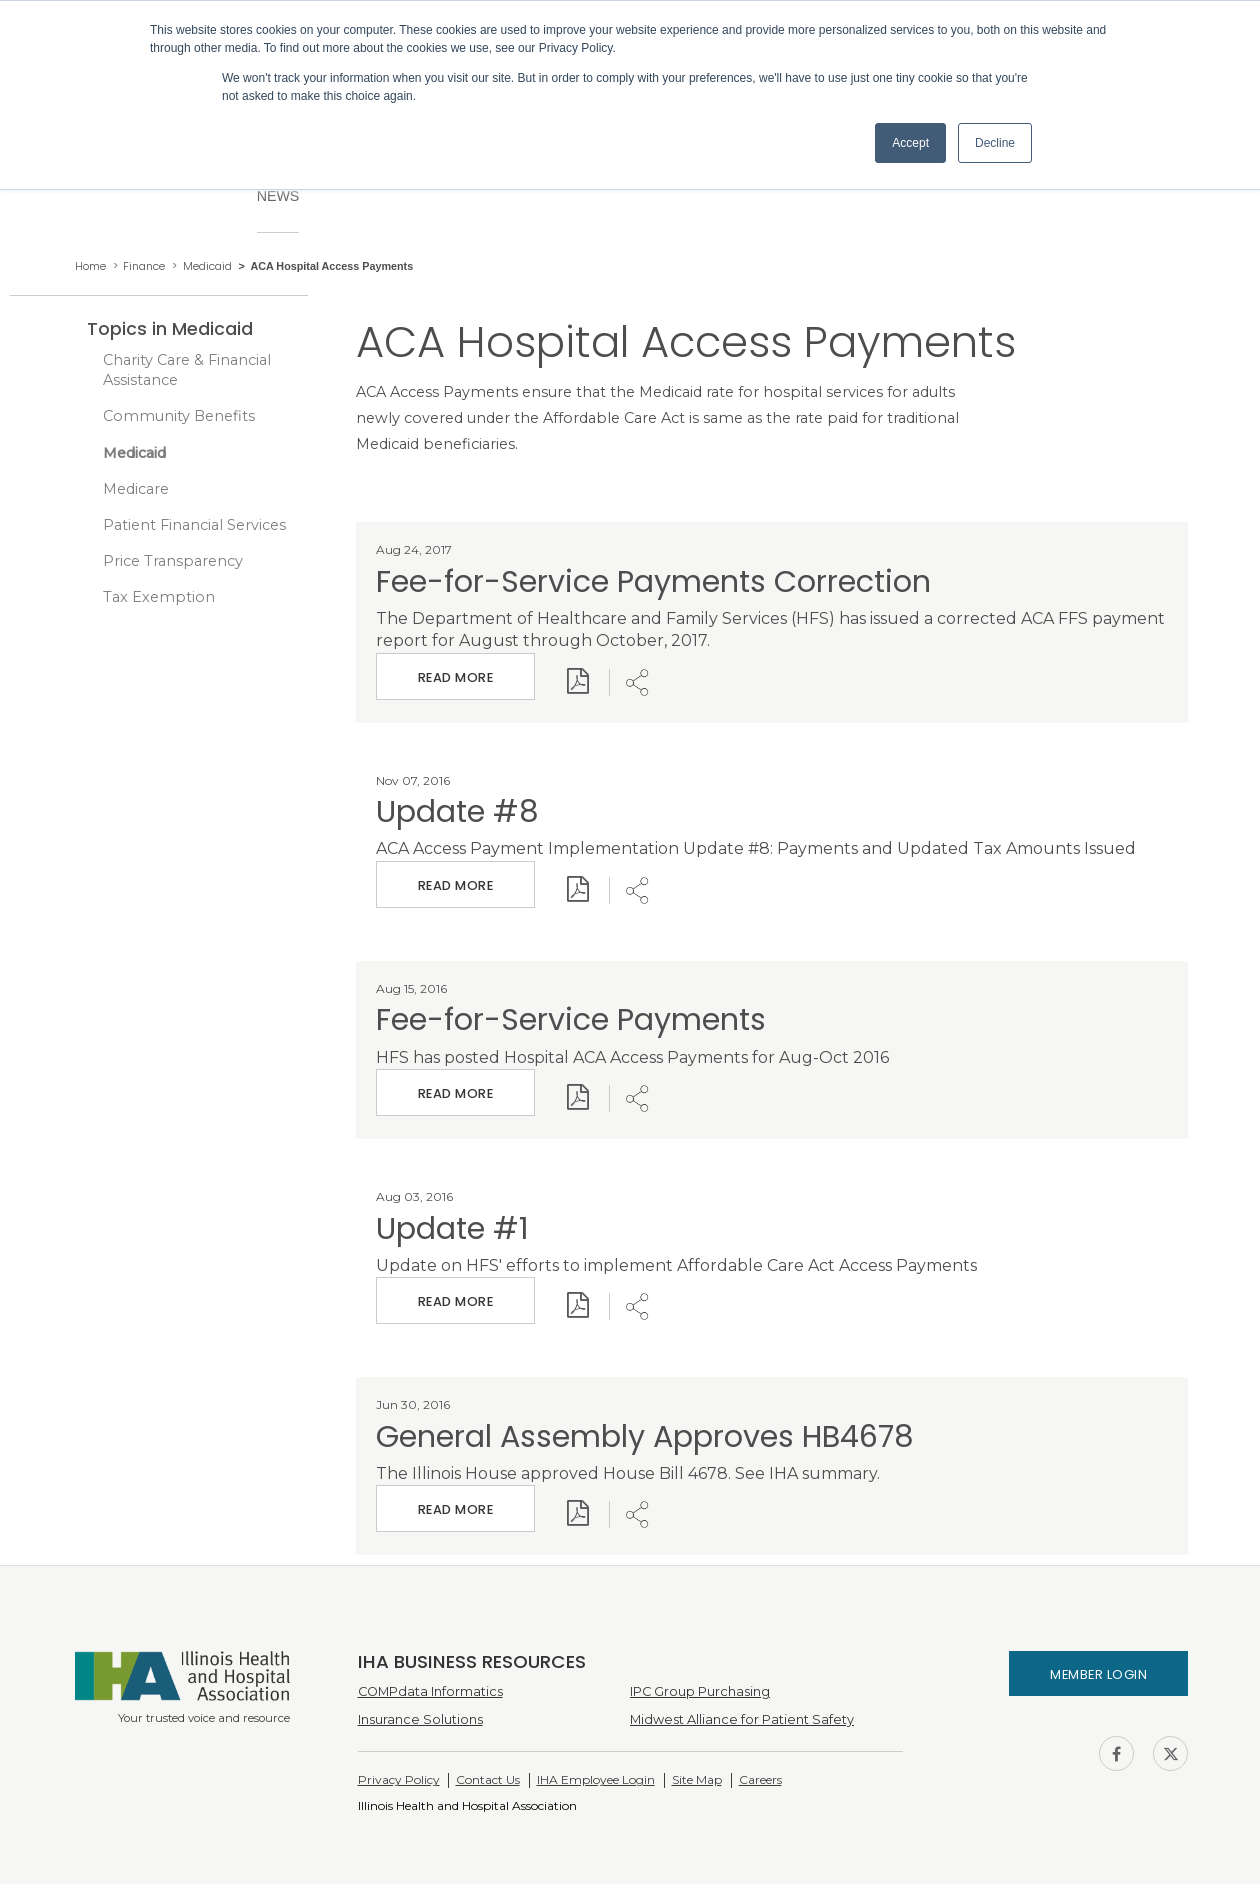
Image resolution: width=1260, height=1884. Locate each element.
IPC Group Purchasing (700, 1691)
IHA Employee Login (596, 1779)
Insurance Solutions (420, 1719)
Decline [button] (995, 143)
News (278, 196)
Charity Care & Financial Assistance (187, 370)
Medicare (136, 489)
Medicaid (134, 453)
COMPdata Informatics (430, 1691)
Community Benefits (179, 416)
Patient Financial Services (194, 525)
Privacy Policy (399, 1779)
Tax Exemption (159, 597)
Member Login (1098, 1674)
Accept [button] (910, 143)
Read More (455, 669)
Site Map (697, 1779)
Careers (760, 1779)
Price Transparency (173, 561)
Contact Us (488, 1779)
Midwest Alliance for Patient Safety (742, 1719)
